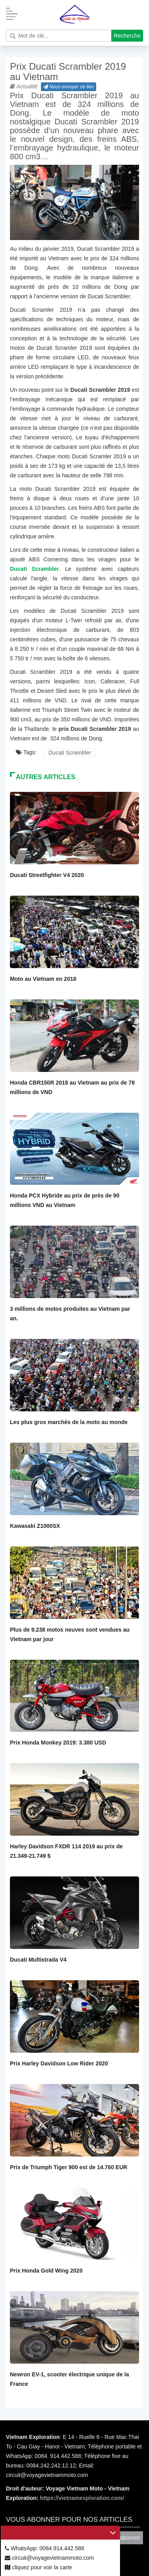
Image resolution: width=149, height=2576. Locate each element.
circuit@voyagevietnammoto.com (49, 2558)
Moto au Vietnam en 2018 (43, 979)
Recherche (127, 35)
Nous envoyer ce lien (68, 87)
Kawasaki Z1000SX (35, 1526)
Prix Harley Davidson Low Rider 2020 (59, 2063)
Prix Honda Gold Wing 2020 (46, 2270)
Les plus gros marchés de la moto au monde (69, 1422)
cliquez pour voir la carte (38, 2567)
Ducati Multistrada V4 (38, 1959)
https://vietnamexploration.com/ (82, 2498)
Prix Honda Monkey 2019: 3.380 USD (58, 1742)
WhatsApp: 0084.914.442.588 (44, 2548)
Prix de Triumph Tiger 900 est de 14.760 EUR (68, 2167)
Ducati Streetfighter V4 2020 (47, 875)
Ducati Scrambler (69, 752)
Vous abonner (123, 2537)
